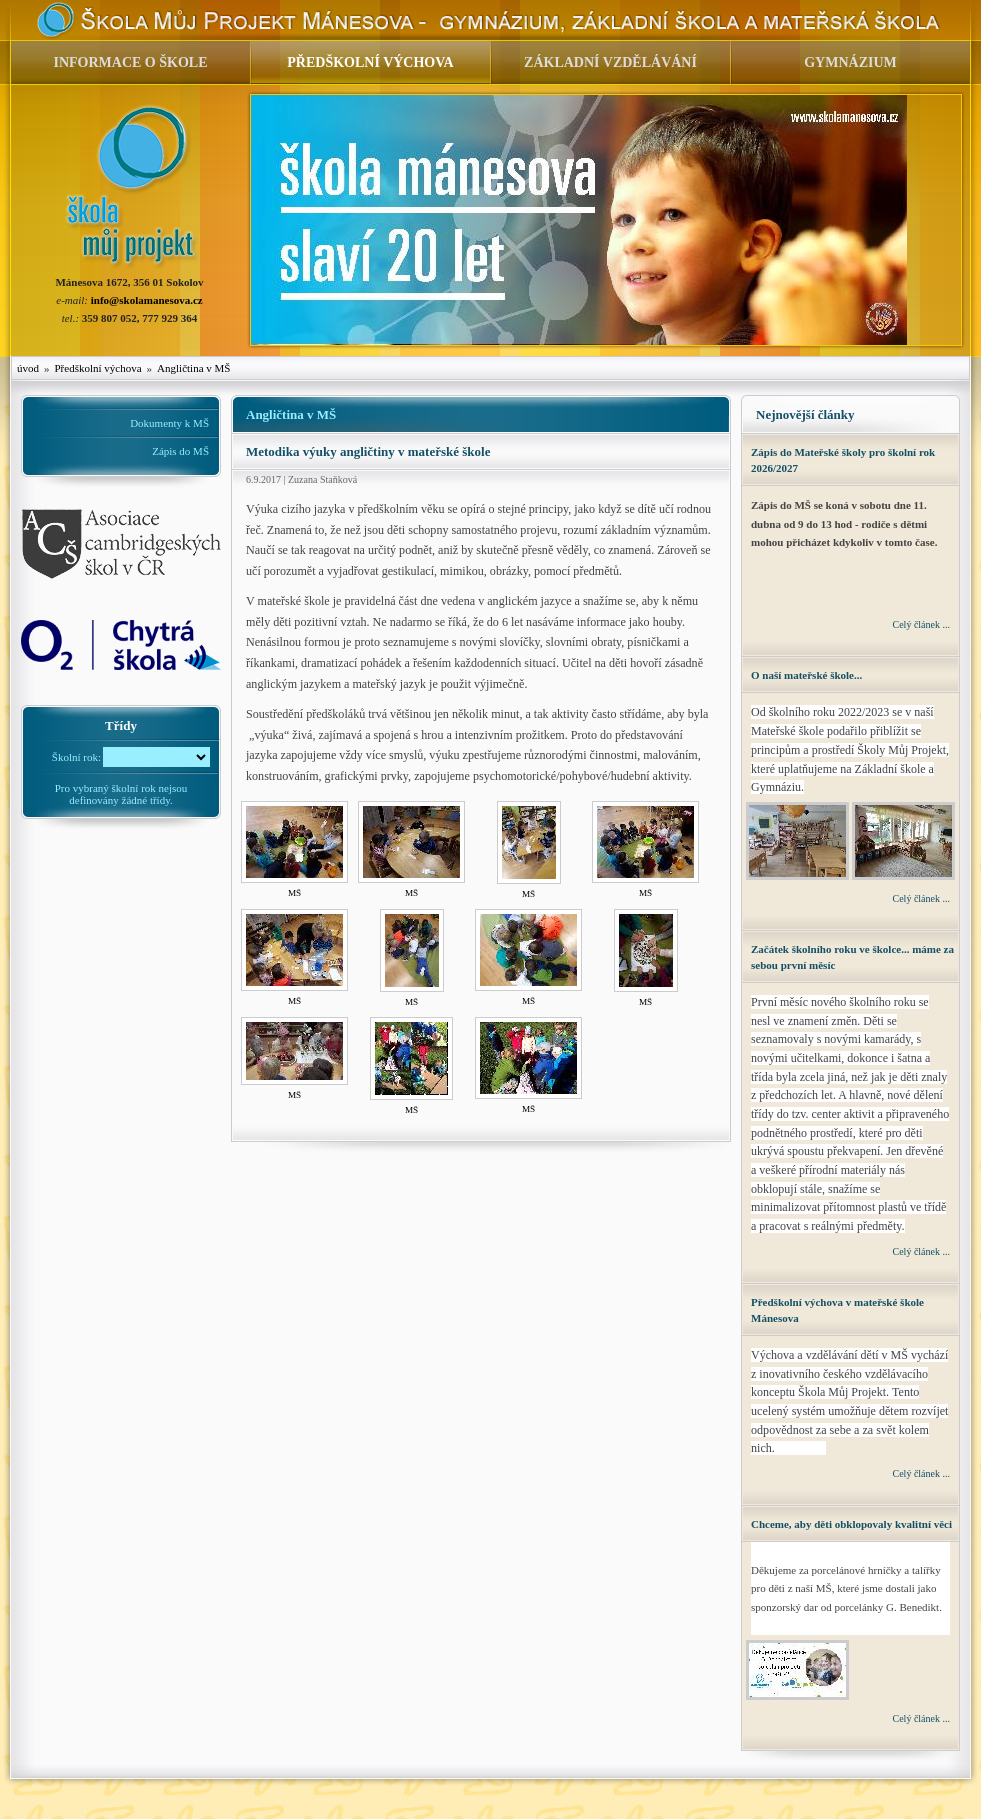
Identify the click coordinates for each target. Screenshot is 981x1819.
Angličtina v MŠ (193, 368)
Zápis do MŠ (180, 451)
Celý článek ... (921, 624)
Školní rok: (76, 756)
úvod (28, 368)
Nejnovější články (805, 414)
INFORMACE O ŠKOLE (130, 62)
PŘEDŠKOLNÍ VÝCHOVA (370, 62)
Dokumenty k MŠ (169, 423)
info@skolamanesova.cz (147, 300)
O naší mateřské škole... (806, 675)
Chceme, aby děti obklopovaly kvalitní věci (851, 1524)
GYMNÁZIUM (850, 62)
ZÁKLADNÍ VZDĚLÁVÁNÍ (610, 62)
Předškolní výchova (98, 368)
